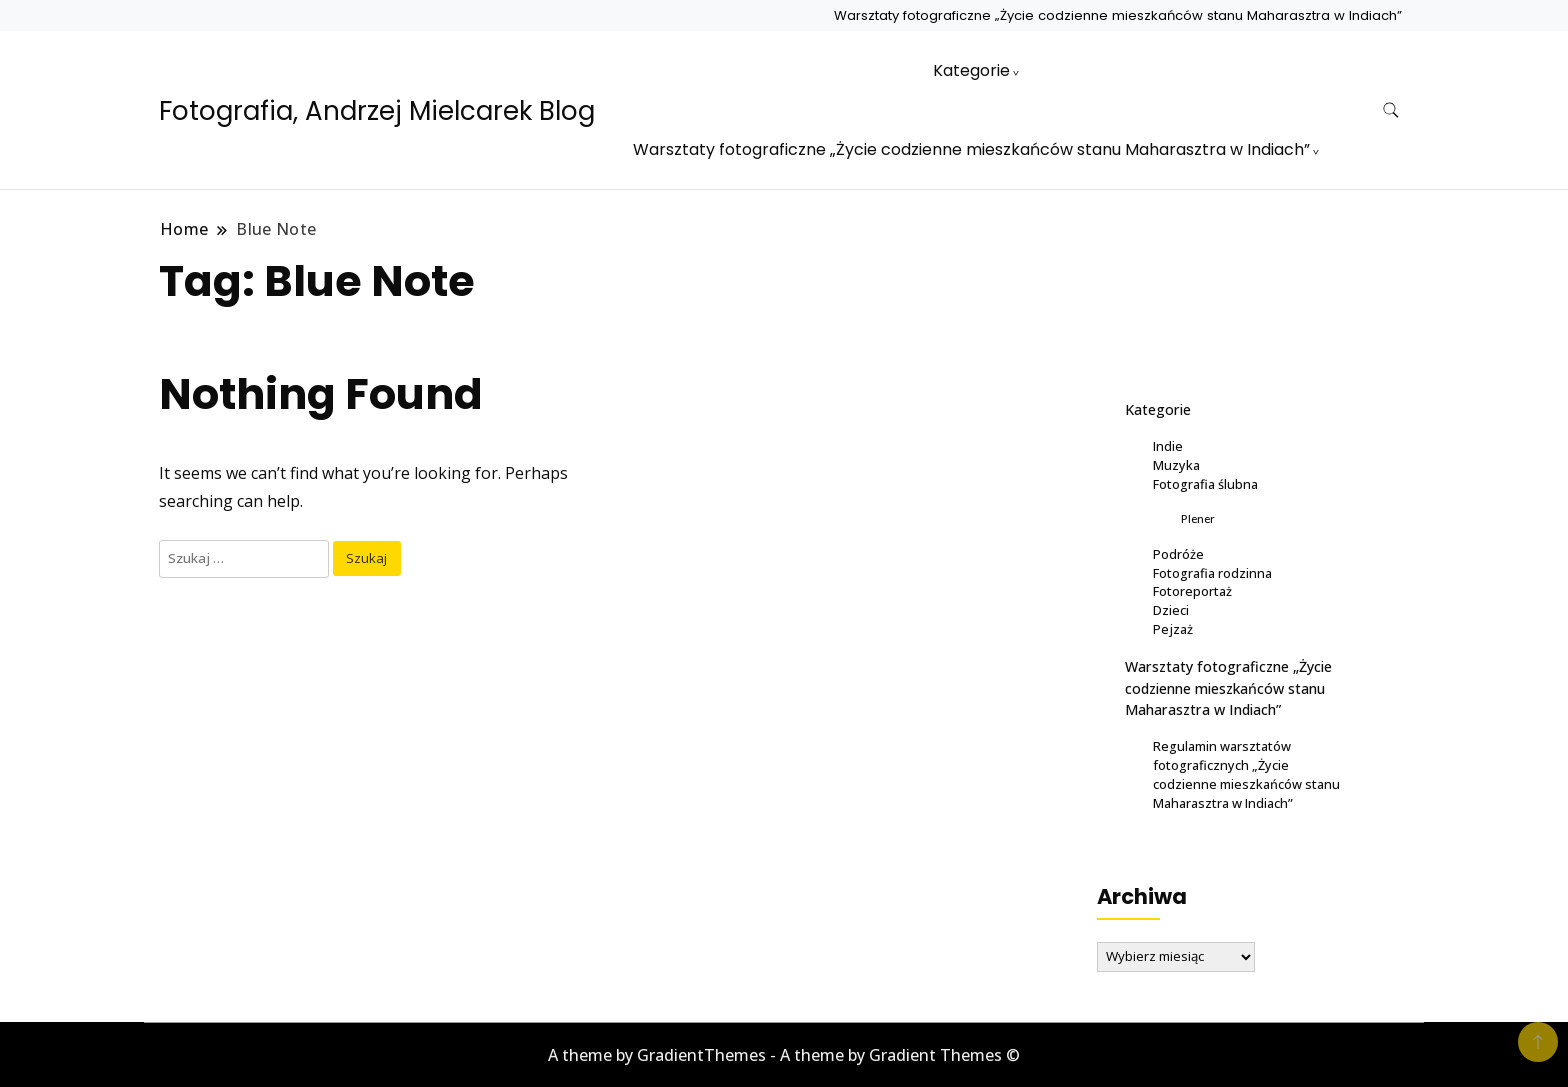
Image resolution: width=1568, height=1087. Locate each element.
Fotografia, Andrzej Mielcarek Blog (377, 111)
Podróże (1178, 554)
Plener (1198, 518)
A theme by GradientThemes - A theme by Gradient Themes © (784, 1055)
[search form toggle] (1391, 110)
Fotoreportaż (1192, 591)
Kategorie (971, 70)
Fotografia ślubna (1205, 484)
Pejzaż (1173, 629)
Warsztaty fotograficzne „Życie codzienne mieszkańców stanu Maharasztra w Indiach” (1118, 15)
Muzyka (1176, 465)
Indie (1168, 446)
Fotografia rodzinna (1212, 573)
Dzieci (1171, 610)
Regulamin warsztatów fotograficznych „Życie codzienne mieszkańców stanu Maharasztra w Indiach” (1246, 774)
